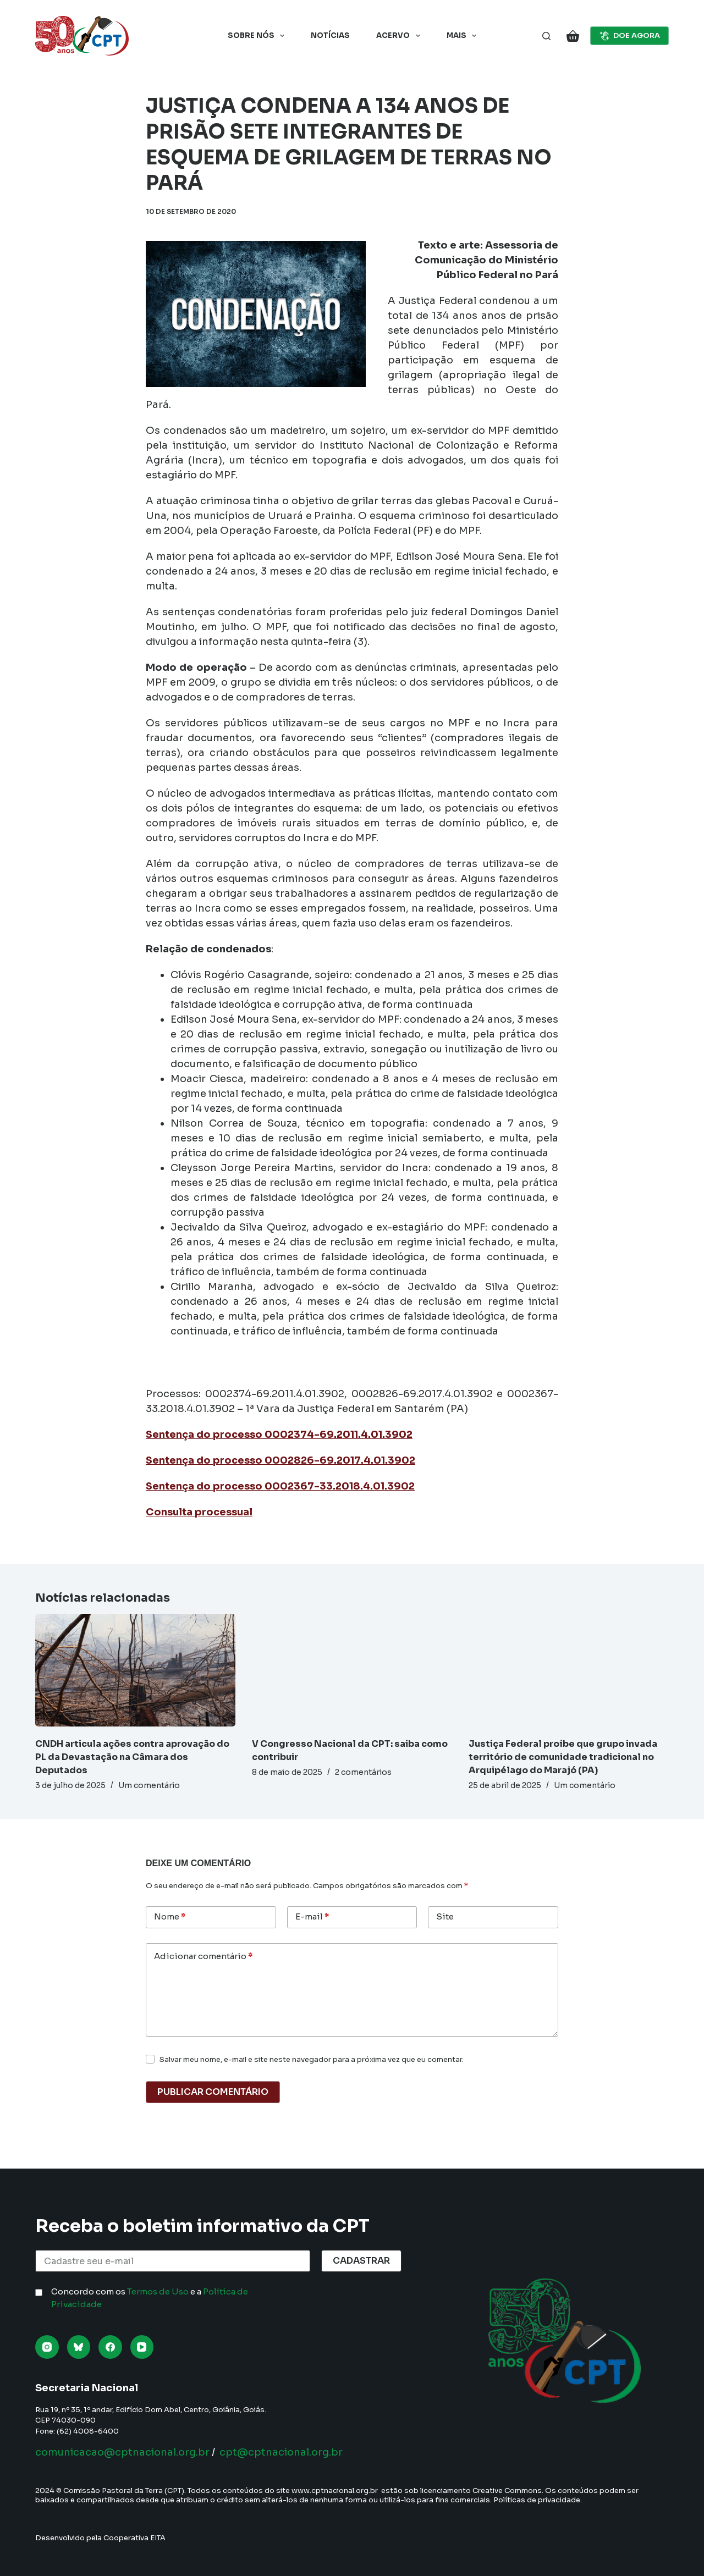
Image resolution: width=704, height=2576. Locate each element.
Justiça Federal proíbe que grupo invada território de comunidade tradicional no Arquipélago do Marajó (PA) (563, 1757)
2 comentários (363, 1772)
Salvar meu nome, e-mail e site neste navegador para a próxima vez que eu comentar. (312, 2059)
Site (445, 1916)
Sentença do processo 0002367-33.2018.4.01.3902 (280, 1486)
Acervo (400, 35)
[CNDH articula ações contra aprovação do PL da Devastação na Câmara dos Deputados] (135, 1670)
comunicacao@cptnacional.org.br (122, 2452)
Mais (464, 35)
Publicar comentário (212, 2092)
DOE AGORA (630, 35)
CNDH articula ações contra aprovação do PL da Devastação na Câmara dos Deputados (132, 1757)
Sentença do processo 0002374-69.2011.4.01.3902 (279, 1434)
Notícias (330, 35)
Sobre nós (258, 35)
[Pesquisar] (546, 36)
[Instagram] (47, 2347)
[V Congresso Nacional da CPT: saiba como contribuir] (352, 1670)
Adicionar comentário (203, 1956)
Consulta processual (199, 1512)
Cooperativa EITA (134, 2537)
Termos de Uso (158, 2291)
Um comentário (149, 1785)
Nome (169, 1917)
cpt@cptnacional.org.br (281, 2452)
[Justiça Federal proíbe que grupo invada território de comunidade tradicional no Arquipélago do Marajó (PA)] (569, 1670)
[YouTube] (142, 2347)
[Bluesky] (79, 2347)
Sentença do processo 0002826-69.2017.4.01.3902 (280, 1460)
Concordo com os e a (149, 2297)
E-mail (312, 1917)
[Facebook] (110, 2347)
